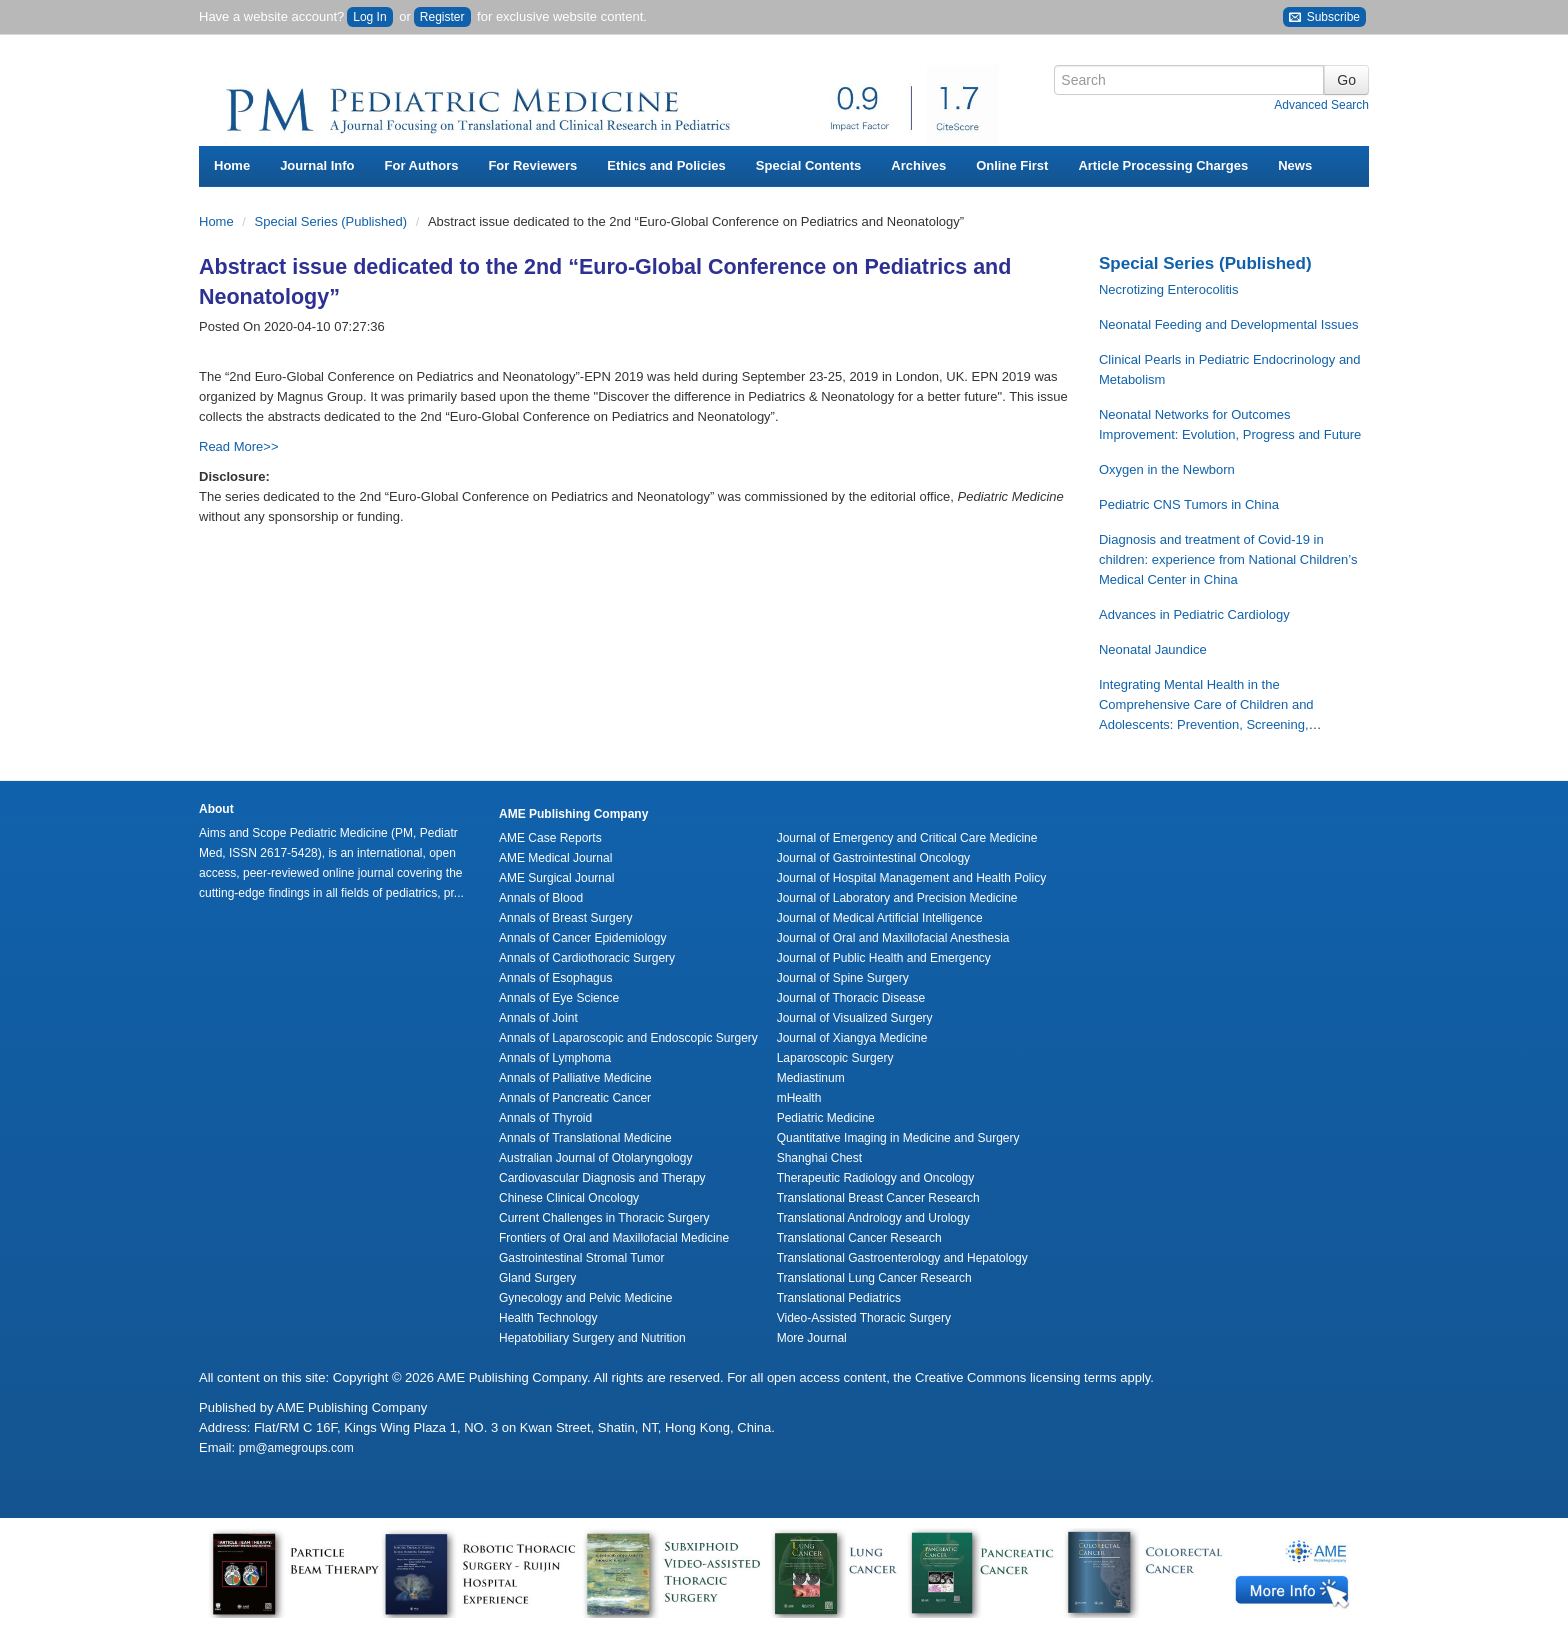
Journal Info (317, 165)
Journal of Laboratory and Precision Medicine (897, 898)
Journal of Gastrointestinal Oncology (873, 858)
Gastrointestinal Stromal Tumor (581, 1258)
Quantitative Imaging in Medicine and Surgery (898, 1138)
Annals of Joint (538, 1018)
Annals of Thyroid (545, 1118)
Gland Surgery (537, 1278)
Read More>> (239, 446)
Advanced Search (1321, 105)
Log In (369, 17)
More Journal (812, 1338)
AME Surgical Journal (556, 878)
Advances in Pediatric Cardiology (1194, 614)
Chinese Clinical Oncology (569, 1198)
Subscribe (1324, 17)
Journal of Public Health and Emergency (884, 958)
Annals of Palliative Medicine (575, 1078)
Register (442, 17)
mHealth (799, 1098)
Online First (1012, 165)
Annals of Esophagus (555, 978)
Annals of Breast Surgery (565, 918)
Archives (918, 165)
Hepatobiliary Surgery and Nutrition (592, 1338)
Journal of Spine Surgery (843, 978)
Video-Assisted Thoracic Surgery (864, 1318)
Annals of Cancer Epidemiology (582, 938)
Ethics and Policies (666, 165)
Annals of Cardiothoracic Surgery (587, 958)
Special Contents (808, 165)
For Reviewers (532, 165)
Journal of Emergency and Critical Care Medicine (907, 838)
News (1295, 165)
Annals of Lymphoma (555, 1058)
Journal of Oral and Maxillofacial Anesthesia (893, 938)
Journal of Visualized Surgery (855, 1018)
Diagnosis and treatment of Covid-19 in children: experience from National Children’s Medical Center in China (1228, 559)
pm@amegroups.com (296, 1448)
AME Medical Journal (555, 858)
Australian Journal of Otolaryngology (595, 1158)
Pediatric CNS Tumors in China (1189, 504)
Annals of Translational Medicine (585, 1138)
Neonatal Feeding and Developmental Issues (1228, 324)
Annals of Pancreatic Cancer (575, 1098)
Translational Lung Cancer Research (874, 1278)
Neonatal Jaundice (1153, 649)
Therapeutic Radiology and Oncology (875, 1178)
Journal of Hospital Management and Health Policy (911, 878)
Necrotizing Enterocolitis (1168, 289)
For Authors (422, 165)
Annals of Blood (541, 898)
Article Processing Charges (1163, 165)
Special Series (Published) (333, 221)
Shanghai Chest (819, 1158)
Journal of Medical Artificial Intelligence (880, 918)
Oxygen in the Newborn (1167, 469)
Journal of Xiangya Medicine (852, 1038)
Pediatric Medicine (826, 1118)
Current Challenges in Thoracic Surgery (604, 1218)
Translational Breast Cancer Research (878, 1198)
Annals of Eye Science (559, 998)
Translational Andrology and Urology (873, 1218)
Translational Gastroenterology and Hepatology (902, 1258)
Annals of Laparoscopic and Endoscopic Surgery (628, 1038)
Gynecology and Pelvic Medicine (585, 1298)
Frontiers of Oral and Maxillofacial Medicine (614, 1238)
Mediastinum (811, 1078)
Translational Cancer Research (859, 1238)
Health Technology (548, 1318)
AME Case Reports (550, 838)
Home (232, 165)
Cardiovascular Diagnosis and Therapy (602, 1178)
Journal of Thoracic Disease (851, 998)
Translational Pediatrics (839, 1298)
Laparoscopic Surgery (835, 1058)
